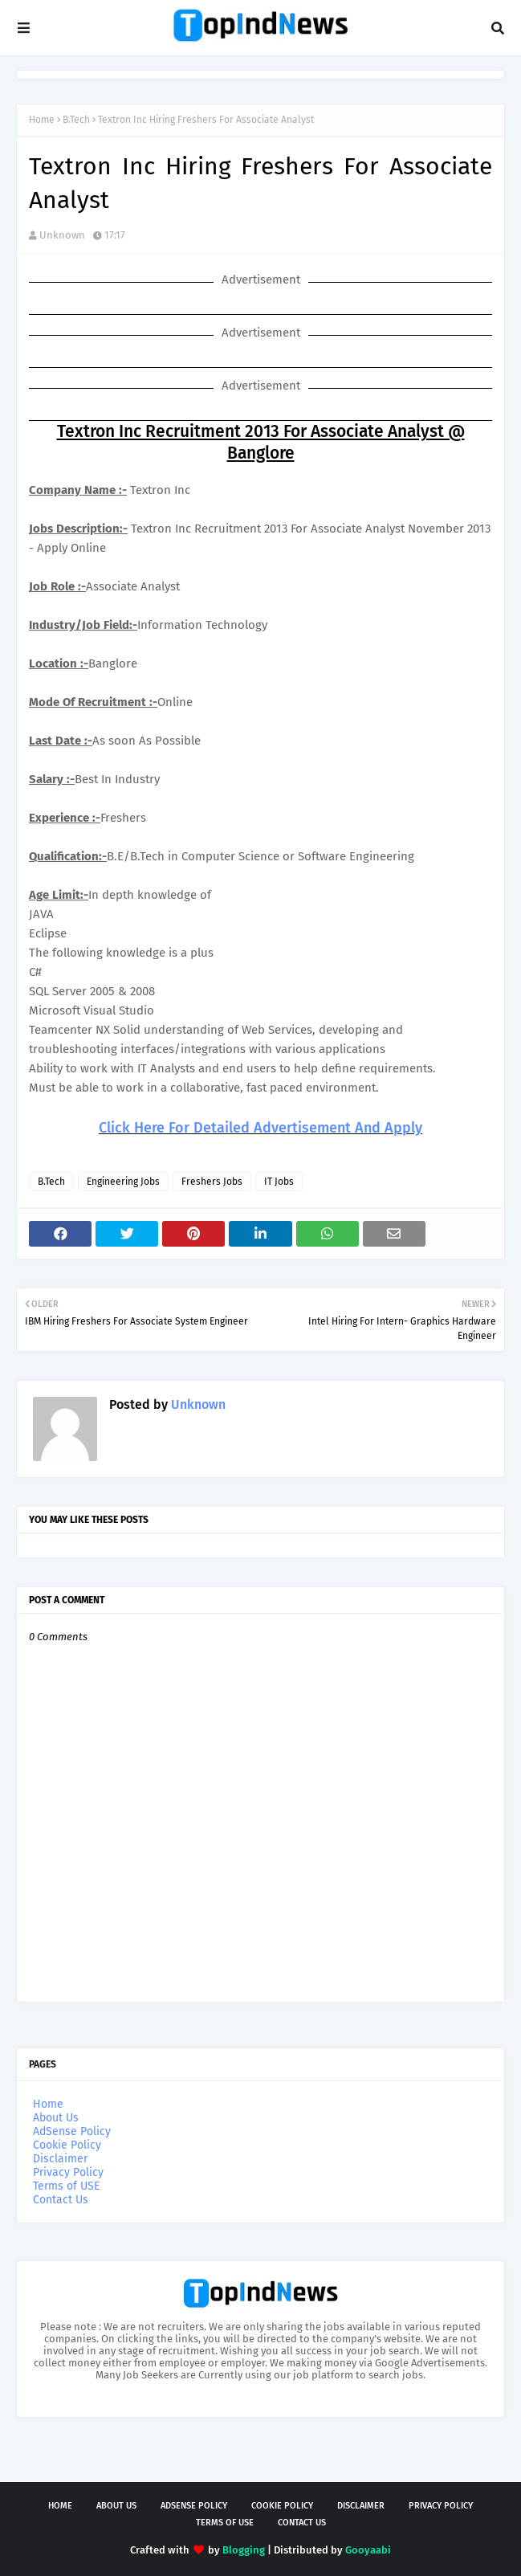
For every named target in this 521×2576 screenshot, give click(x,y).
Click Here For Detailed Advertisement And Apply (260, 1128)
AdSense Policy (72, 2131)
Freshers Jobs (211, 1181)
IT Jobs (279, 1181)
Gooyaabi (368, 2550)
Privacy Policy (68, 2172)
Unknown (62, 235)
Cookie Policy (67, 2145)
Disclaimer (60, 2159)
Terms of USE (66, 2186)
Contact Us (60, 2200)
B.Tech (76, 119)
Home (42, 119)
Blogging (243, 2550)
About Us (56, 2118)
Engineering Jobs (123, 1181)
